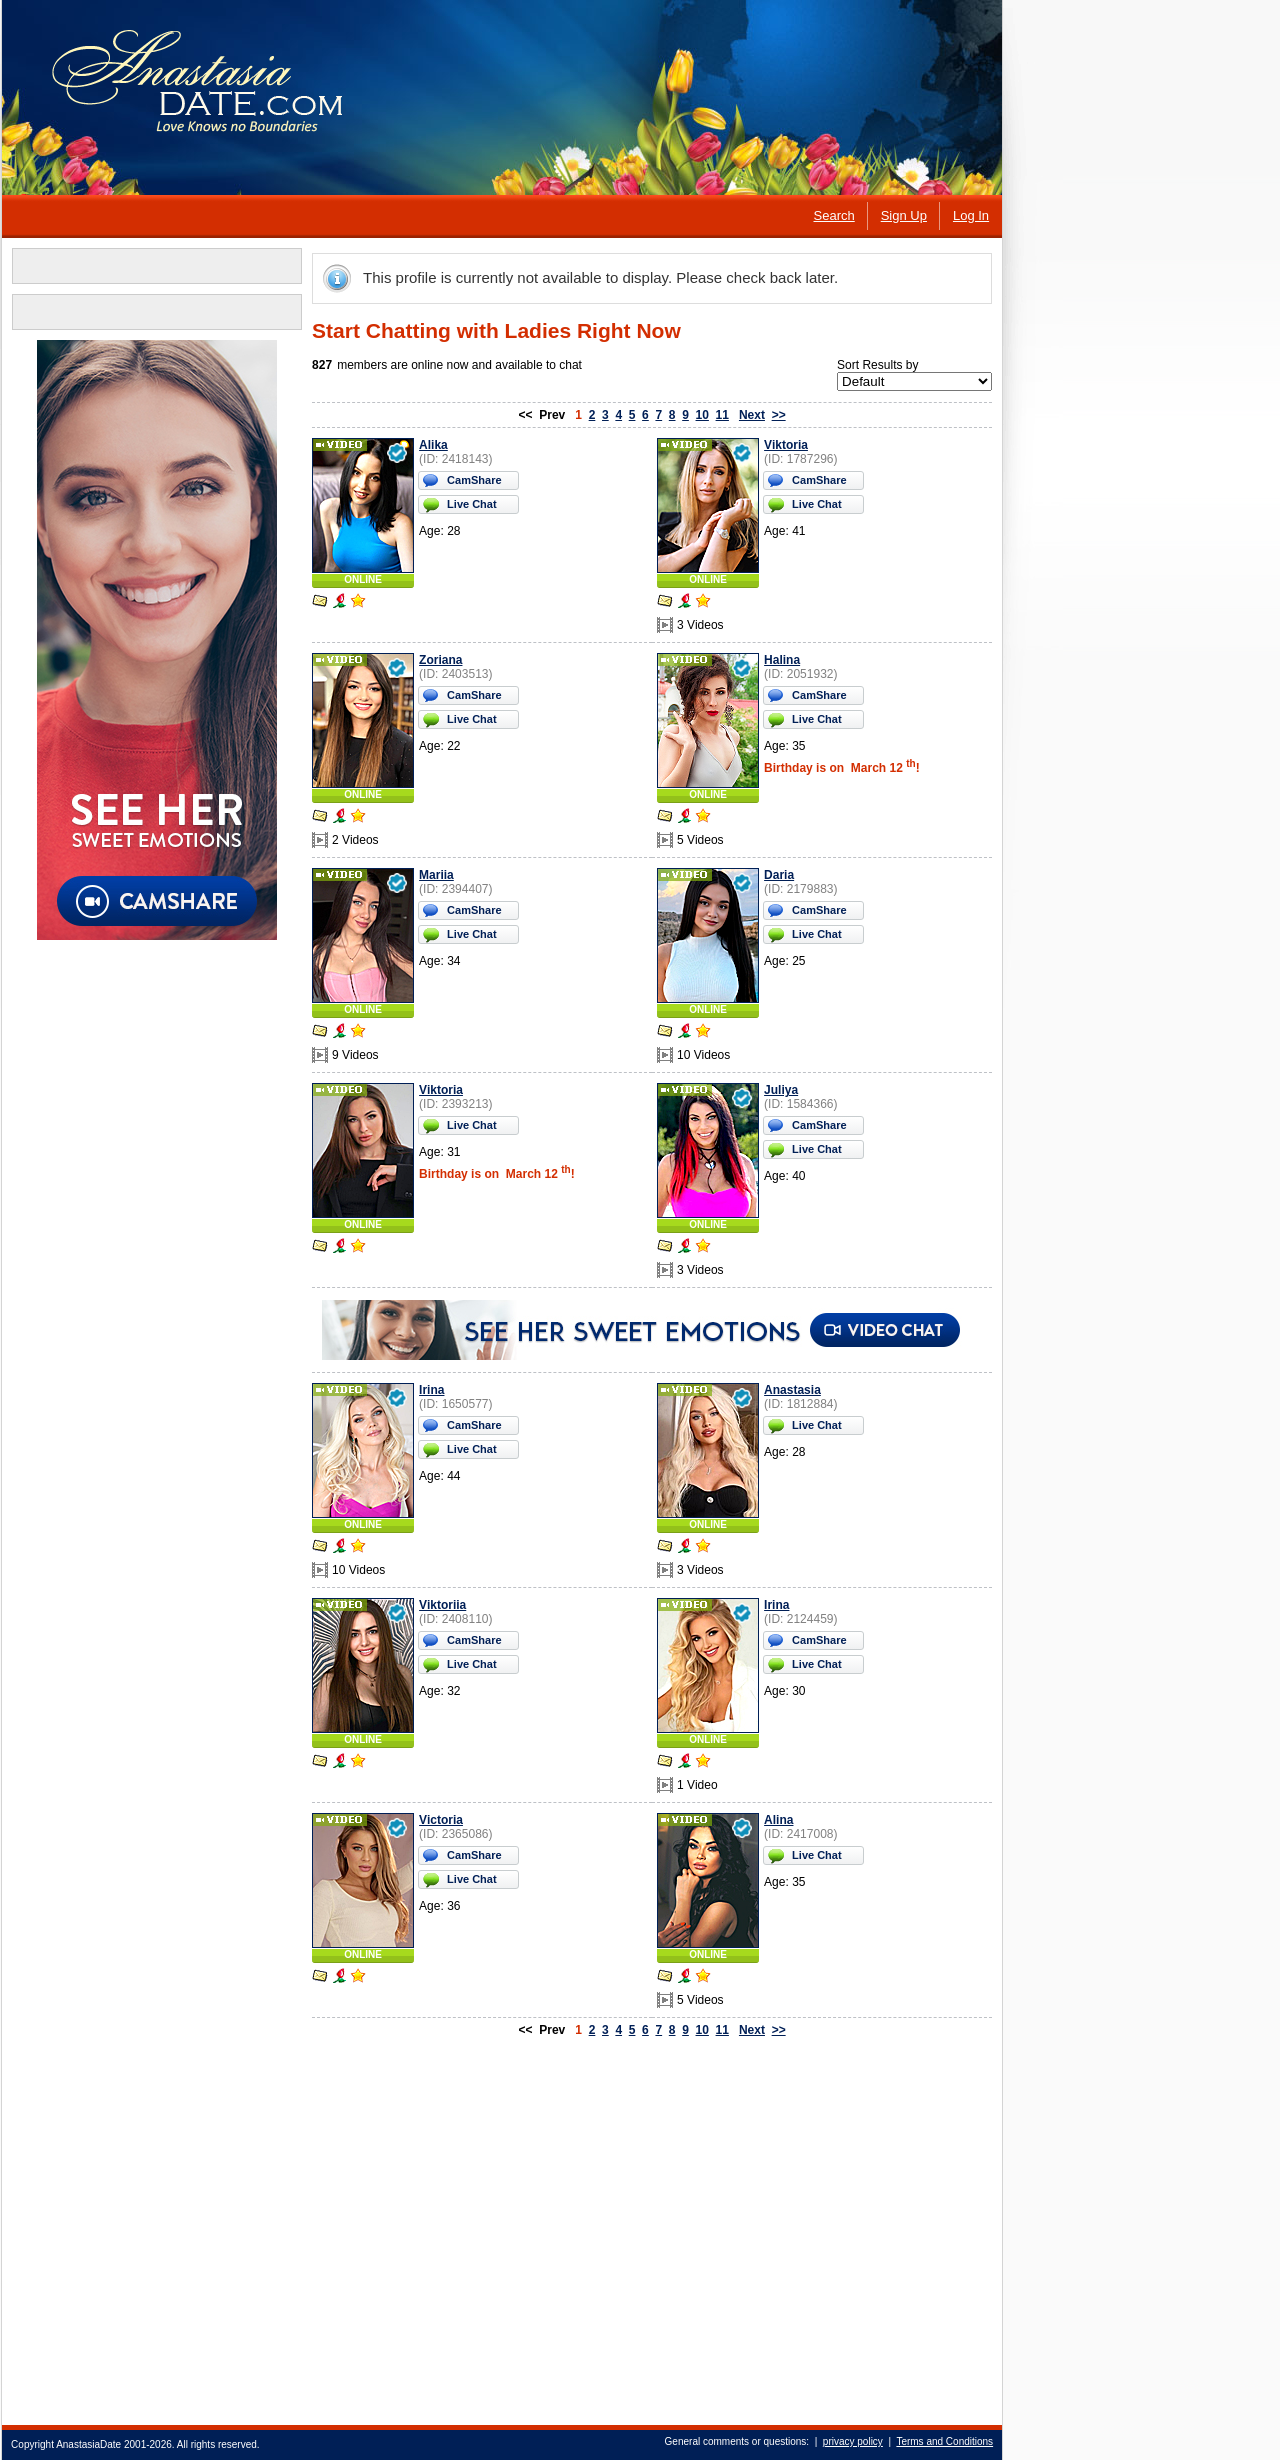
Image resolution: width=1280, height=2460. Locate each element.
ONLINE (362, 579)
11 (720, 415)
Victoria (440, 1820)
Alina (777, 1820)
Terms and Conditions (943, 2441)
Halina (781, 660)
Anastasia (791, 1390)
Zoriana (439, 660)
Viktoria (785, 445)
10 (700, 415)
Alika (432, 445)
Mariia (435, 875)
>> (778, 415)
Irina (430, 1390)
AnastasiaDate (87, 2444)
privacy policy (852, 2441)
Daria (778, 875)
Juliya (780, 1090)
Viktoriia (441, 1605)
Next (751, 415)
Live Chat (471, 504)
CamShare (473, 480)
